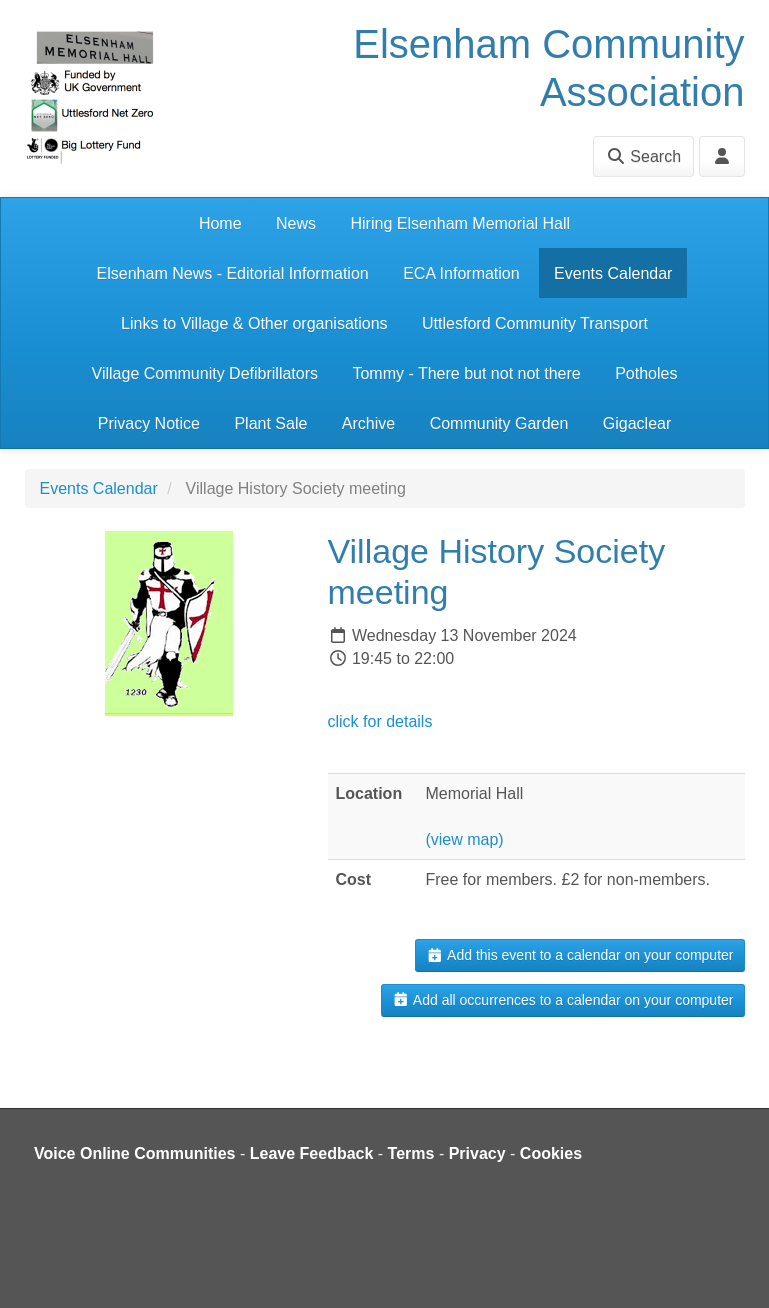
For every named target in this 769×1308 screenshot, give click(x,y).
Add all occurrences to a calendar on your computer (562, 1000)
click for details (380, 721)
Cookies (551, 1153)
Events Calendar (613, 273)
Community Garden (499, 423)
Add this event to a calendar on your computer (579, 955)
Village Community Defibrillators (205, 373)
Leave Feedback (312, 1153)
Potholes (646, 373)
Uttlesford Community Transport (535, 323)
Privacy (477, 1153)
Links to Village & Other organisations (254, 323)
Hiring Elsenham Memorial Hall (460, 223)
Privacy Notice (149, 423)
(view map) (464, 839)
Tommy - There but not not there (466, 373)
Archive (368, 423)
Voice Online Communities (135, 1153)
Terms (411, 1153)
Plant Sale (270, 423)
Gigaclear (637, 423)
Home (220, 223)
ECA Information (461, 273)
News (296, 223)
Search (643, 156)
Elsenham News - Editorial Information (233, 273)
